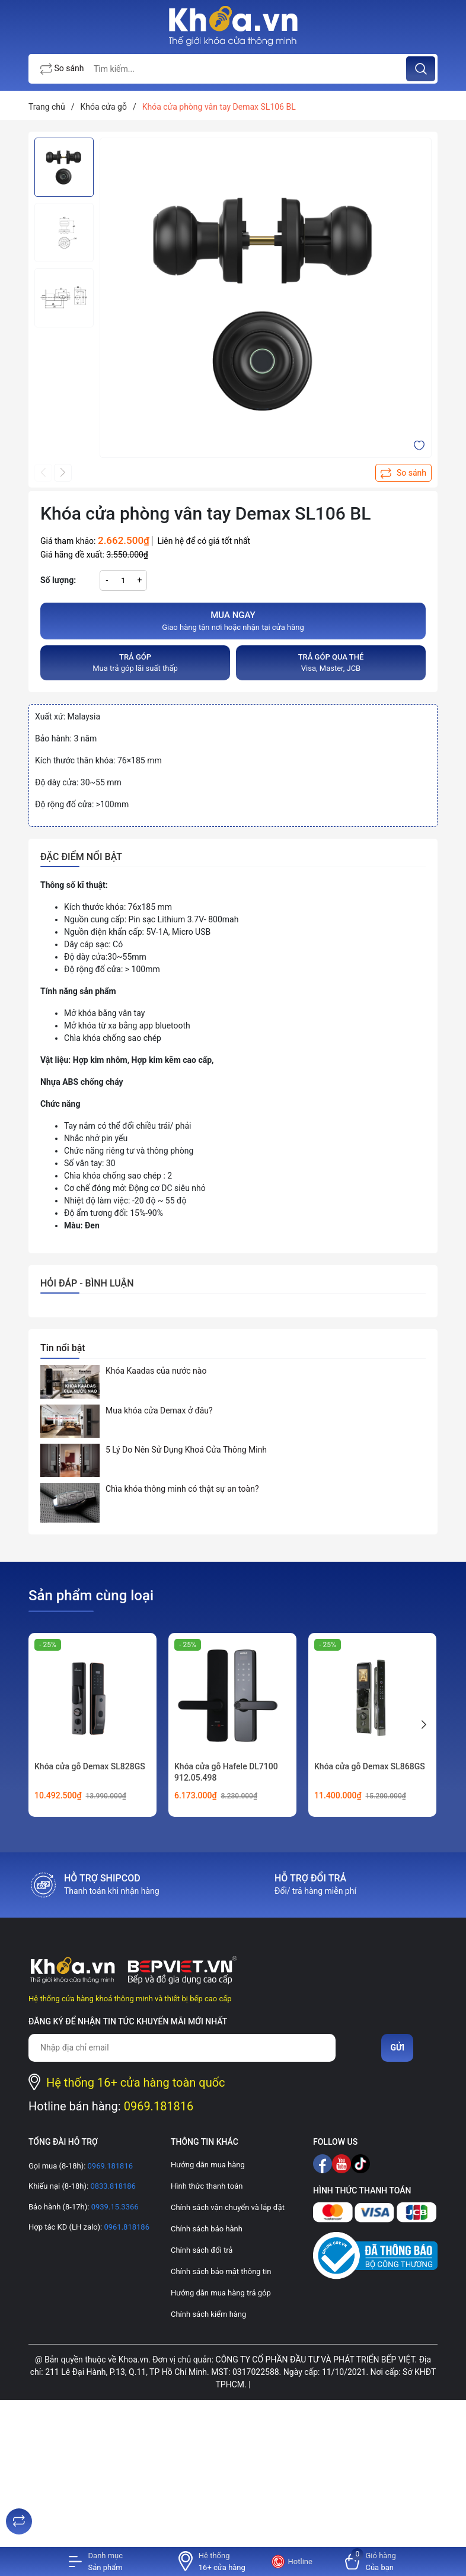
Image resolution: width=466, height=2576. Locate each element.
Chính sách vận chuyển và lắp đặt (228, 2207)
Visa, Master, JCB (331, 662)
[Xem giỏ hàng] (370, 2561)
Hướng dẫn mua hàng (208, 2164)
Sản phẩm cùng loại (91, 1595)
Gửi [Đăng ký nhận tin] (397, 2047)
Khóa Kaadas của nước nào (156, 1370)
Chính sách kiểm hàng (208, 2314)
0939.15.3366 (113, 2206)
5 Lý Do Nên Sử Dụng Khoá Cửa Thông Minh (186, 1449)
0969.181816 (159, 2106)
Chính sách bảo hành (206, 2228)
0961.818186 (125, 2226)
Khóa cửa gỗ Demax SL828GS (89, 1766)
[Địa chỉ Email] (182, 2048)
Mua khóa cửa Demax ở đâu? (159, 1410)
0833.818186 (112, 2186)
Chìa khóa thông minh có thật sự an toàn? (182, 1489)
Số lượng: (58, 580)
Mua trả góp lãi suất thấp (135, 662)
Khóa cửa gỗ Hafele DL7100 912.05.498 (226, 1772)
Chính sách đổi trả (201, 2250)
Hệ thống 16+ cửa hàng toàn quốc (135, 2082)
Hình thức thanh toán (206, 2186)
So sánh (62, 69)
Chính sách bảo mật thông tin (221, 2271)
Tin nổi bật (62, 1348)
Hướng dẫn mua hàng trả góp (221, 2292)
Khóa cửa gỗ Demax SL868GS (369, 1766)
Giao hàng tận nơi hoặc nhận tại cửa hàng (233, 620)
